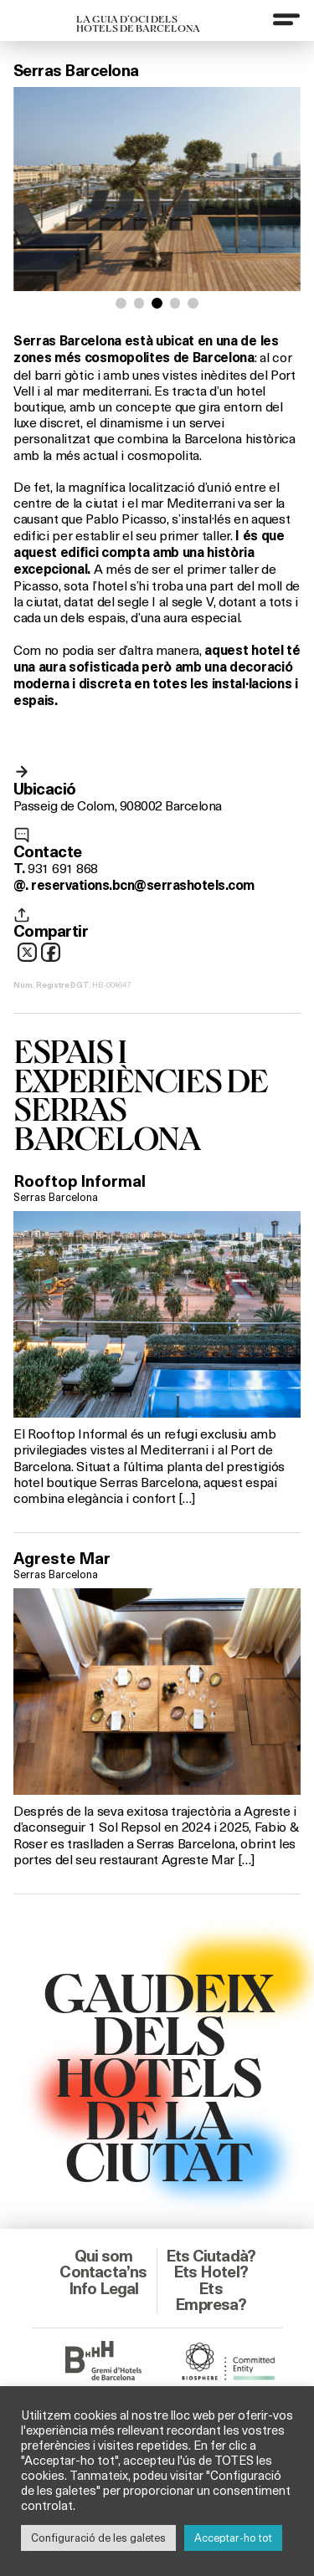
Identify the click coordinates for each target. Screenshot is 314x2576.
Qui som (103, 2256)
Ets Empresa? (210, 2296)
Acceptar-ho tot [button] (233, 2537)
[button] (121, 303)
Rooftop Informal (79, 1181)
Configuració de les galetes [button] (98, 2537)
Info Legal (104, 2288)
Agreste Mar (62, 1558)
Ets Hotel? (210, 2272)
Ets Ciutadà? (210, 2256)
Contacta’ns (103, 2272)
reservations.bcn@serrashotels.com (142, 885)
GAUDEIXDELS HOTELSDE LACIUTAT (157, 2075)
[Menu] (286, 19)
